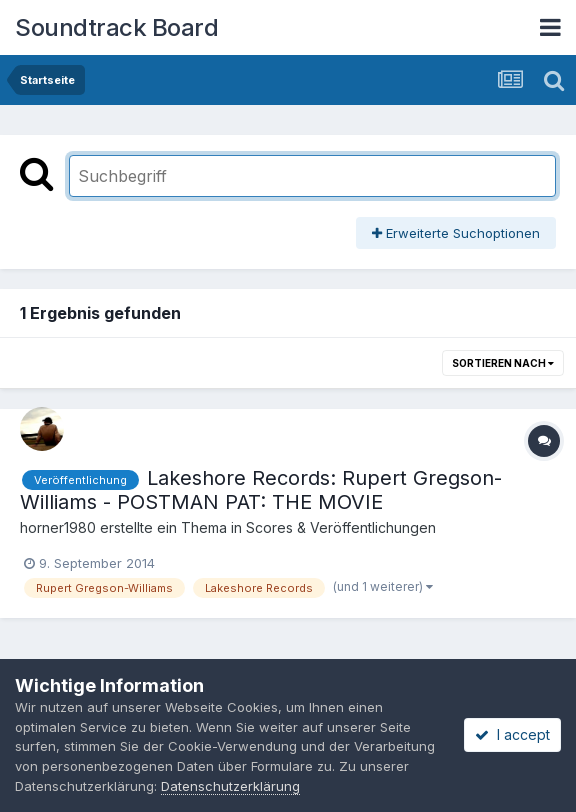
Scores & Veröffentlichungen (341, 527)
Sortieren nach (503, 363)
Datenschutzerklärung (230, 786)
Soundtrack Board (116, 27)
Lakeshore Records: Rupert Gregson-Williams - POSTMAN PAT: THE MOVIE (261, 490)
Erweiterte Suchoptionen (456, 233)
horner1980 (58, 527)
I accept (512, 734)
